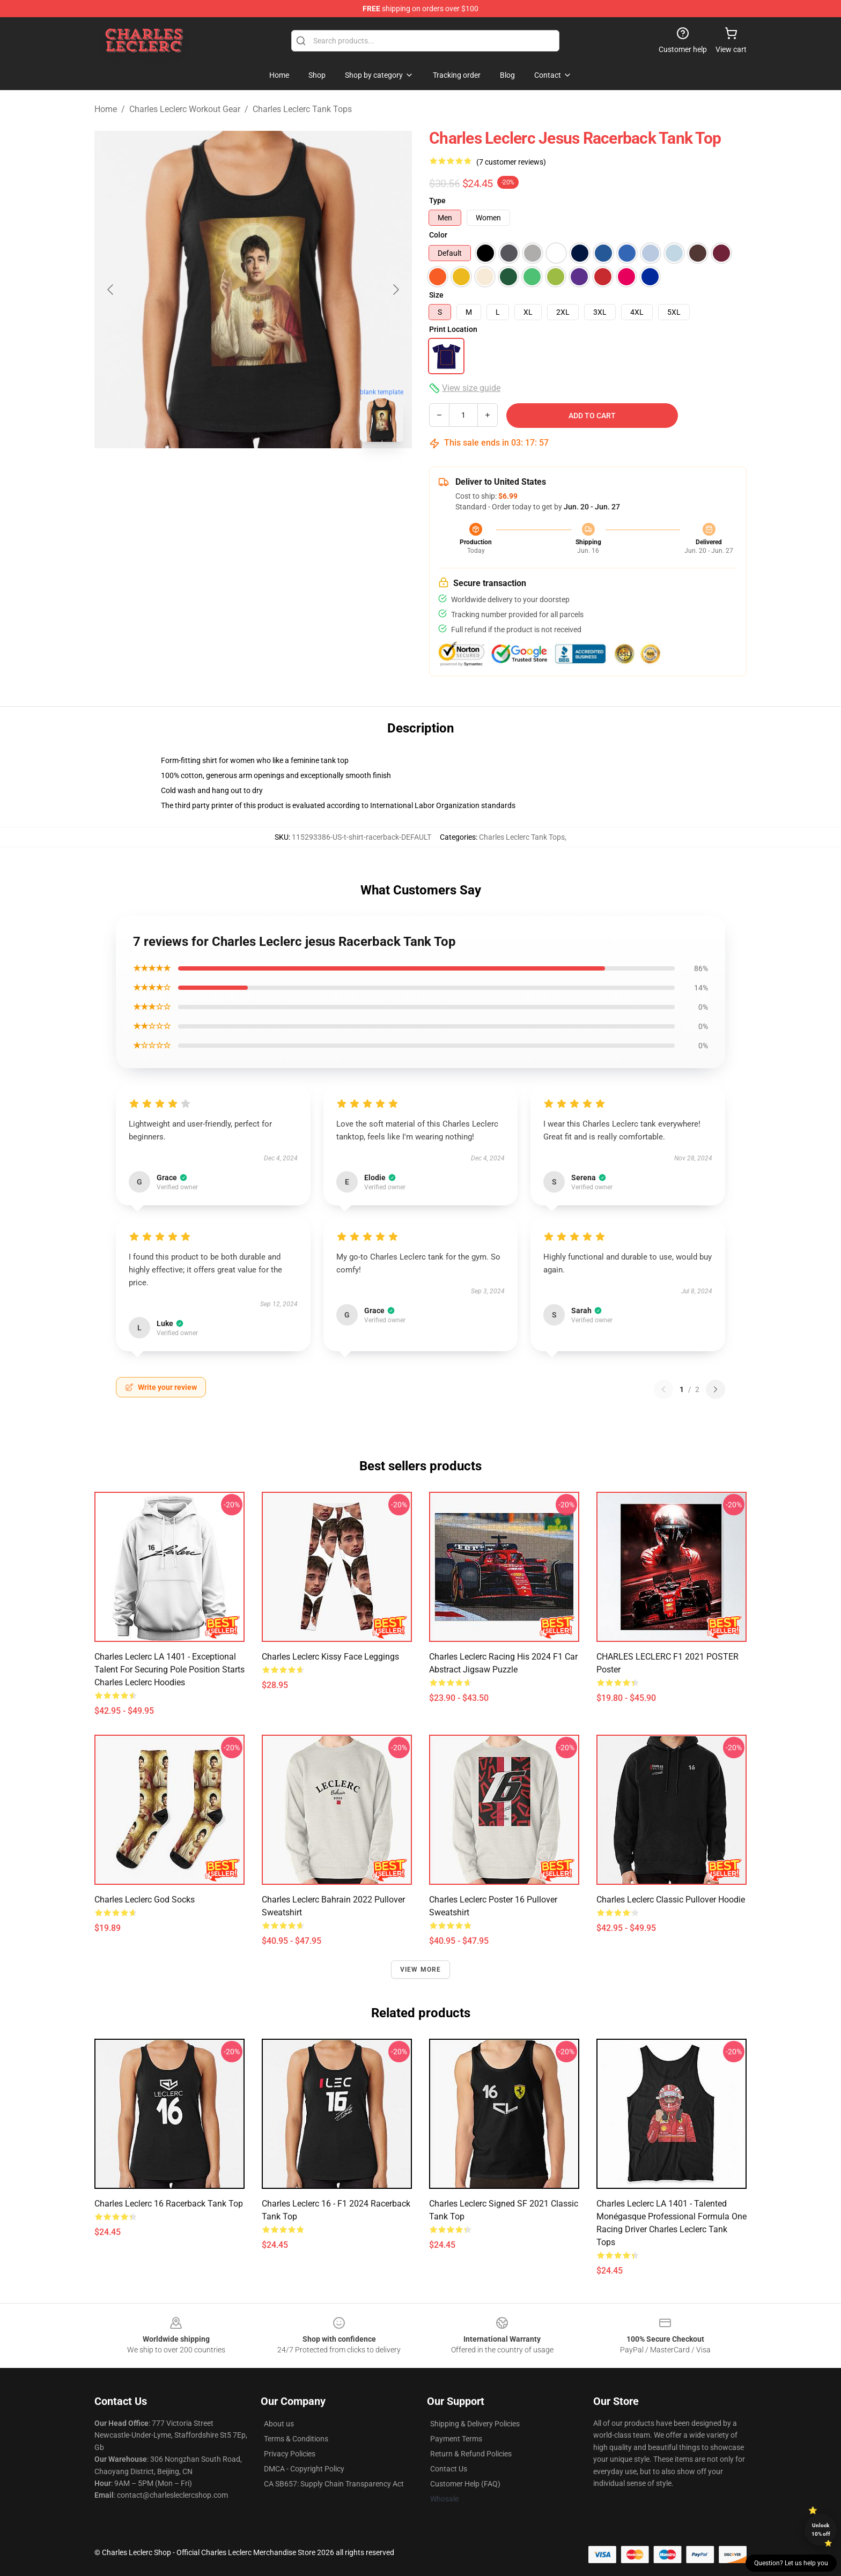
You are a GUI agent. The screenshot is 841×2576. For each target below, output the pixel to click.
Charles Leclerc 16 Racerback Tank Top (168, 2204)
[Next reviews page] (715, 1389)
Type (437, 200)
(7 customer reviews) (511, 162)
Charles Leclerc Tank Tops (302, 109)
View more (420, 1969)
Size (436, 295)
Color (438, 235)
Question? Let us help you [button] (791, 2563)
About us (279, 2423)
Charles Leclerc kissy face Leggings (330, 1657)
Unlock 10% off (821, 2529)
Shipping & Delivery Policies (475, 2423)
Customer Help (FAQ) (465, 2483)
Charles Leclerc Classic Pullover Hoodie (670, 1899)
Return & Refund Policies (471, 2453)
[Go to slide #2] (281, 474)
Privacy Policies (289, 2453)
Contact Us (448, 2468)
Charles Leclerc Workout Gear (184, 109)
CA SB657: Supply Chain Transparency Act (334, 2483)
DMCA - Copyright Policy (304, 2468)
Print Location (453, 329)
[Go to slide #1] (225, 474)
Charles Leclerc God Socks (144, 1899)
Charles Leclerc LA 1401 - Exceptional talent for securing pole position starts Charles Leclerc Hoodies (169, 1669)
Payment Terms (456, 2438)
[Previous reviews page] (663, 1389)
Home (105, 109)
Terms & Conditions (296, 2438)
